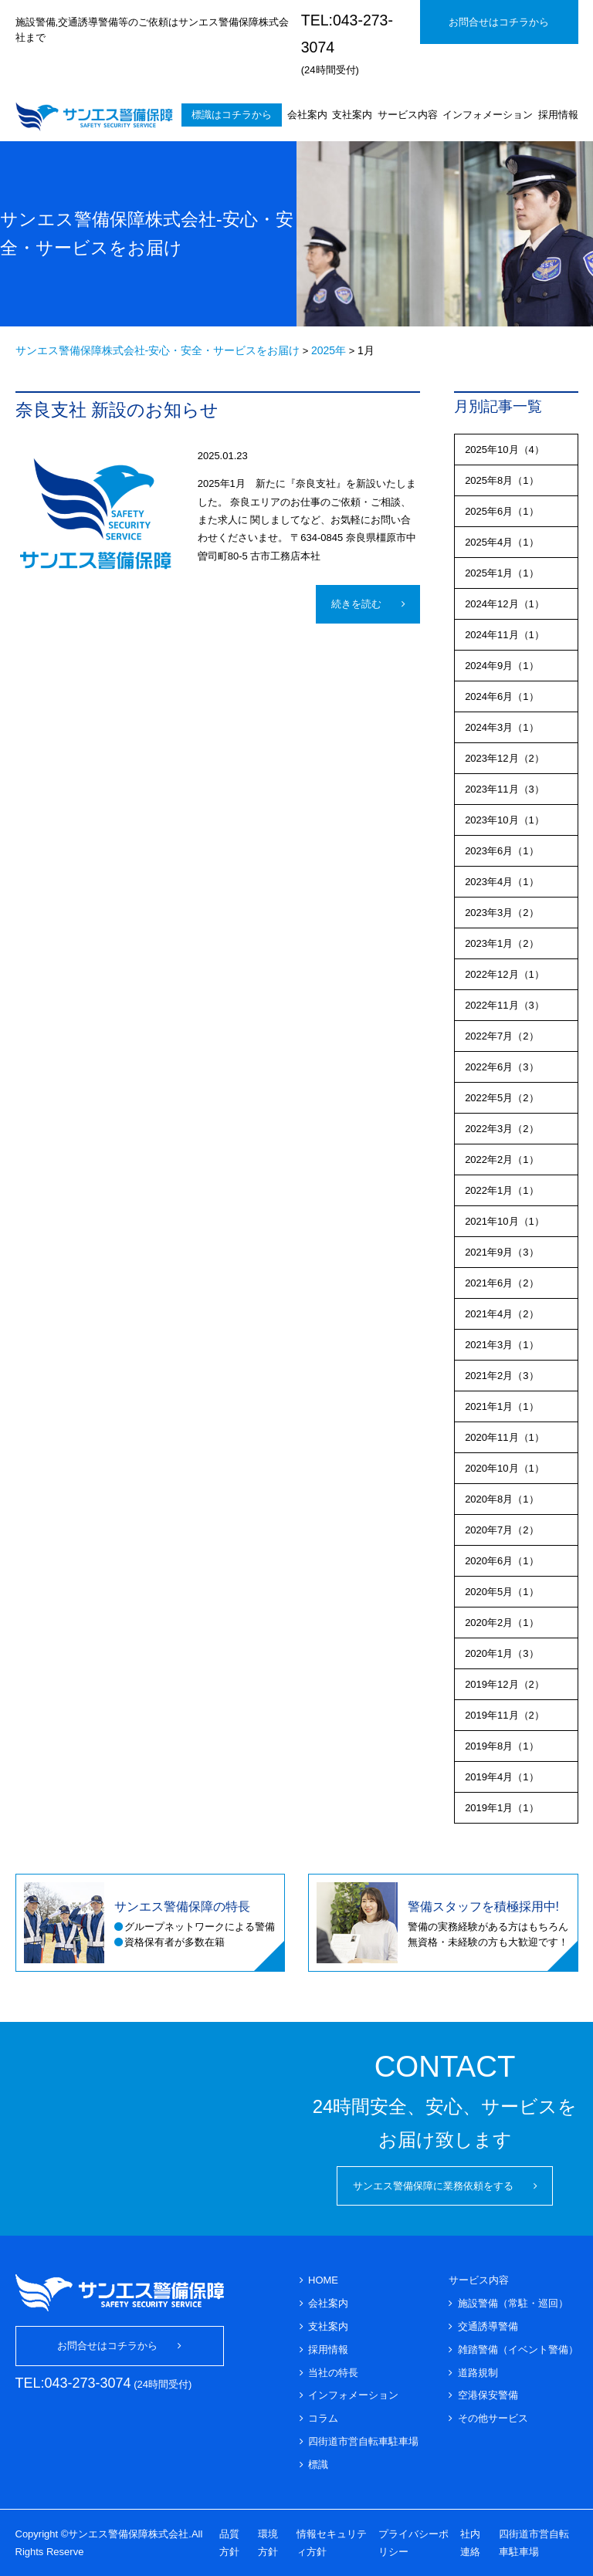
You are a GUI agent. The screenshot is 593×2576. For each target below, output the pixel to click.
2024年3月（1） (501, 727)
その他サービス (493, 2418)
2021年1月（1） (501, 1406)
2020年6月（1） (501, 1561)
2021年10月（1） (504, 1221)
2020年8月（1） (501, 1499)
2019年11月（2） (504, 1715)
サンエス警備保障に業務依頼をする (433, 2186)
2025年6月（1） (501, 511)
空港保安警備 (488, 2395)
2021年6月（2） (501, 1283)
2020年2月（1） (501, 1622)
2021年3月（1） (501, 1345)
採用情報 (558, 114)
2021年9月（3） (501, 1252)
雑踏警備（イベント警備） (518, 2349)
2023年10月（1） (504, 820)
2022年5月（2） (501, 1098)
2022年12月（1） (504, 974)
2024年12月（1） (504, 604)
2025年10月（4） (504, 449)
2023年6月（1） (501, 851)
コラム (323, 2418)
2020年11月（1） (504, 1437)
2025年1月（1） (501, 573)
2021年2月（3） (501, 1375)
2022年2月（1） (501, 1159)
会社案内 (307, 114)
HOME (323, 2280)
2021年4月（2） (501, 1314)
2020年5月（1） (501, 1591)
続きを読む (356, 604)
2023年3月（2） (501, 912)
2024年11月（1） (504, 635)
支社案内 (352, 114)
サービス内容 (408, 114)
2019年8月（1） (501, 1746)
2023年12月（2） (504, 758)
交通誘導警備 (488, 2326)
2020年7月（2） (501, 1530)
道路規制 (478, 2372)
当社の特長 (333, 2372)
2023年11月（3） (504, 789)
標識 (318, 2464)
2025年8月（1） (501, 480)
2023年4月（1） (501, 881)
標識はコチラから (231, 114)
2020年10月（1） (504, 1468)
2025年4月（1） (501, 542)
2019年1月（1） (501, 1808)
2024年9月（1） (501, 665)
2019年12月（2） (504, 1684)
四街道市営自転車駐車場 (363, 2441)
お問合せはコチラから (499, 22)
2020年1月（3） (501, 1653)
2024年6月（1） (501, 696)
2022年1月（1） (501, 1190)
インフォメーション (487, 114)
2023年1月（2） (501, 943)
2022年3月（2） (501, 1128)
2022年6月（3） (501, 1067)
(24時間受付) (347, 44)
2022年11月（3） (504, 1005)
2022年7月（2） (501, 1036)
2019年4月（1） (501, 1777)
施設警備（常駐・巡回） (513, 2303)
